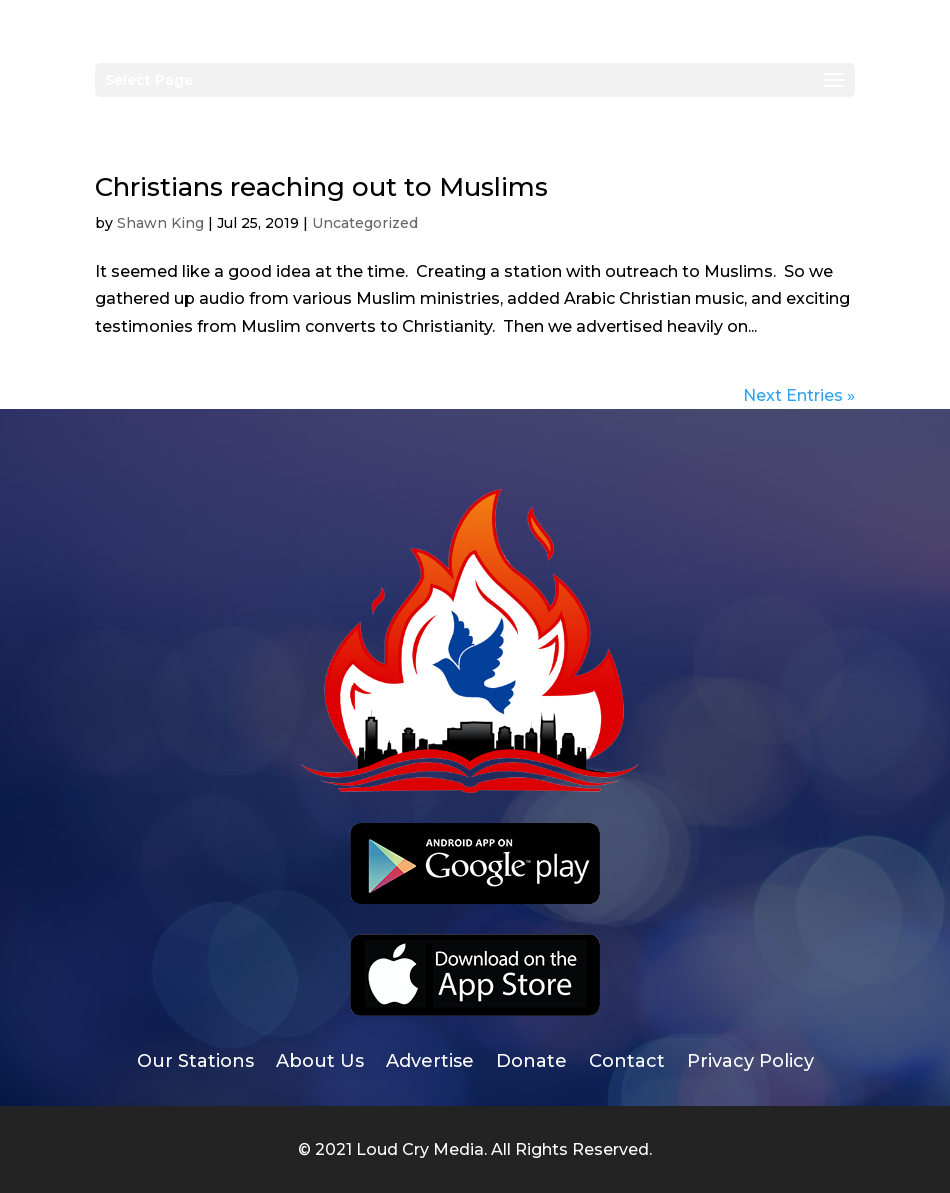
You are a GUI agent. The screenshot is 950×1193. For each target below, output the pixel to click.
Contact (627, 1063)
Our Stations (195, 1063)
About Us (320, 1063)
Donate (531, 1063)
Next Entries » (799, 395)
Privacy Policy (750, 1063)
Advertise (430, 1063)
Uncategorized (365, 223)
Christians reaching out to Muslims (321, 187)
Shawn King (160, 223)
